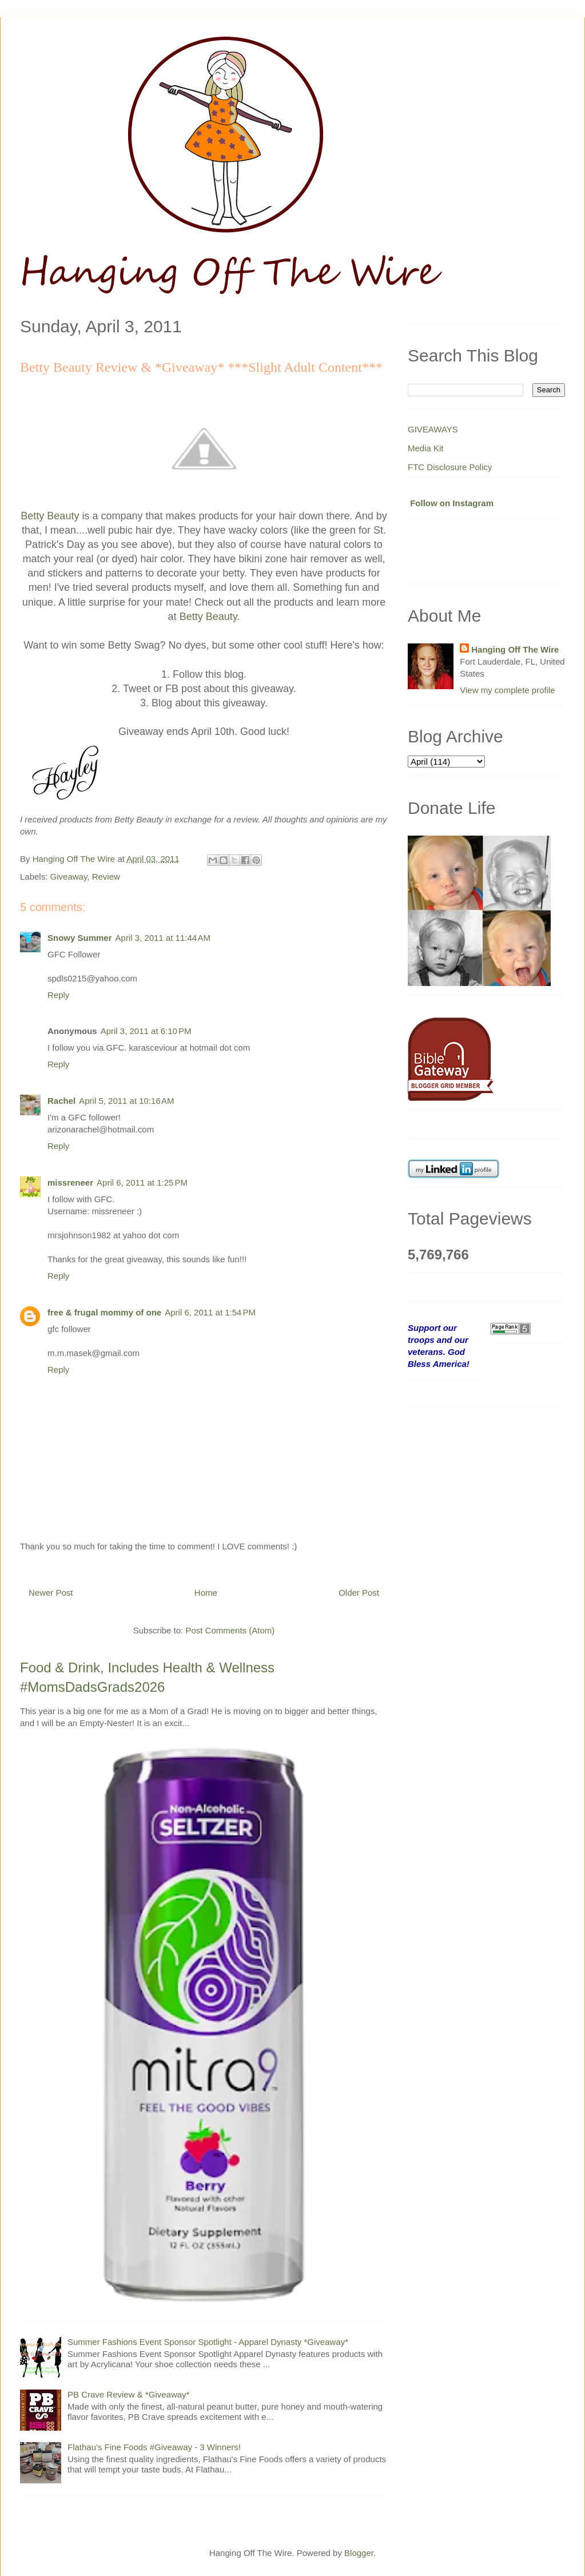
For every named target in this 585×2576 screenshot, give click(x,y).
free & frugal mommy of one (104, 1312)
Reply (58, 995)
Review (106, 876)
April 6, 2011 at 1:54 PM (210, 1312)
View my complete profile (507, 690)
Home (205, 1592)
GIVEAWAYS (433, 429)
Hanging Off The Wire (515, 649)
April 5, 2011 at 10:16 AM (126, 1101)
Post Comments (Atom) (229, 1630)
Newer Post (51, 1592)
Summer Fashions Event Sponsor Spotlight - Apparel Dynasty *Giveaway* (207, 2342)
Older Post (359, 1592)
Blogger (358, 2553)
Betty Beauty (50, 516)
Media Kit (426, 448)
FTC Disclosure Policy (450, 467)
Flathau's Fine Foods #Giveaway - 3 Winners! (154, 2447)
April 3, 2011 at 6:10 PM (146, 1031)
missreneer (70, 1182)
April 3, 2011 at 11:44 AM (163, 938)
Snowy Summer (79, 938)
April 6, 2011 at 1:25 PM (142, 1182)
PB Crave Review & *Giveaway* (128, 2394)
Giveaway (68, 876)
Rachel (61, 1101)
